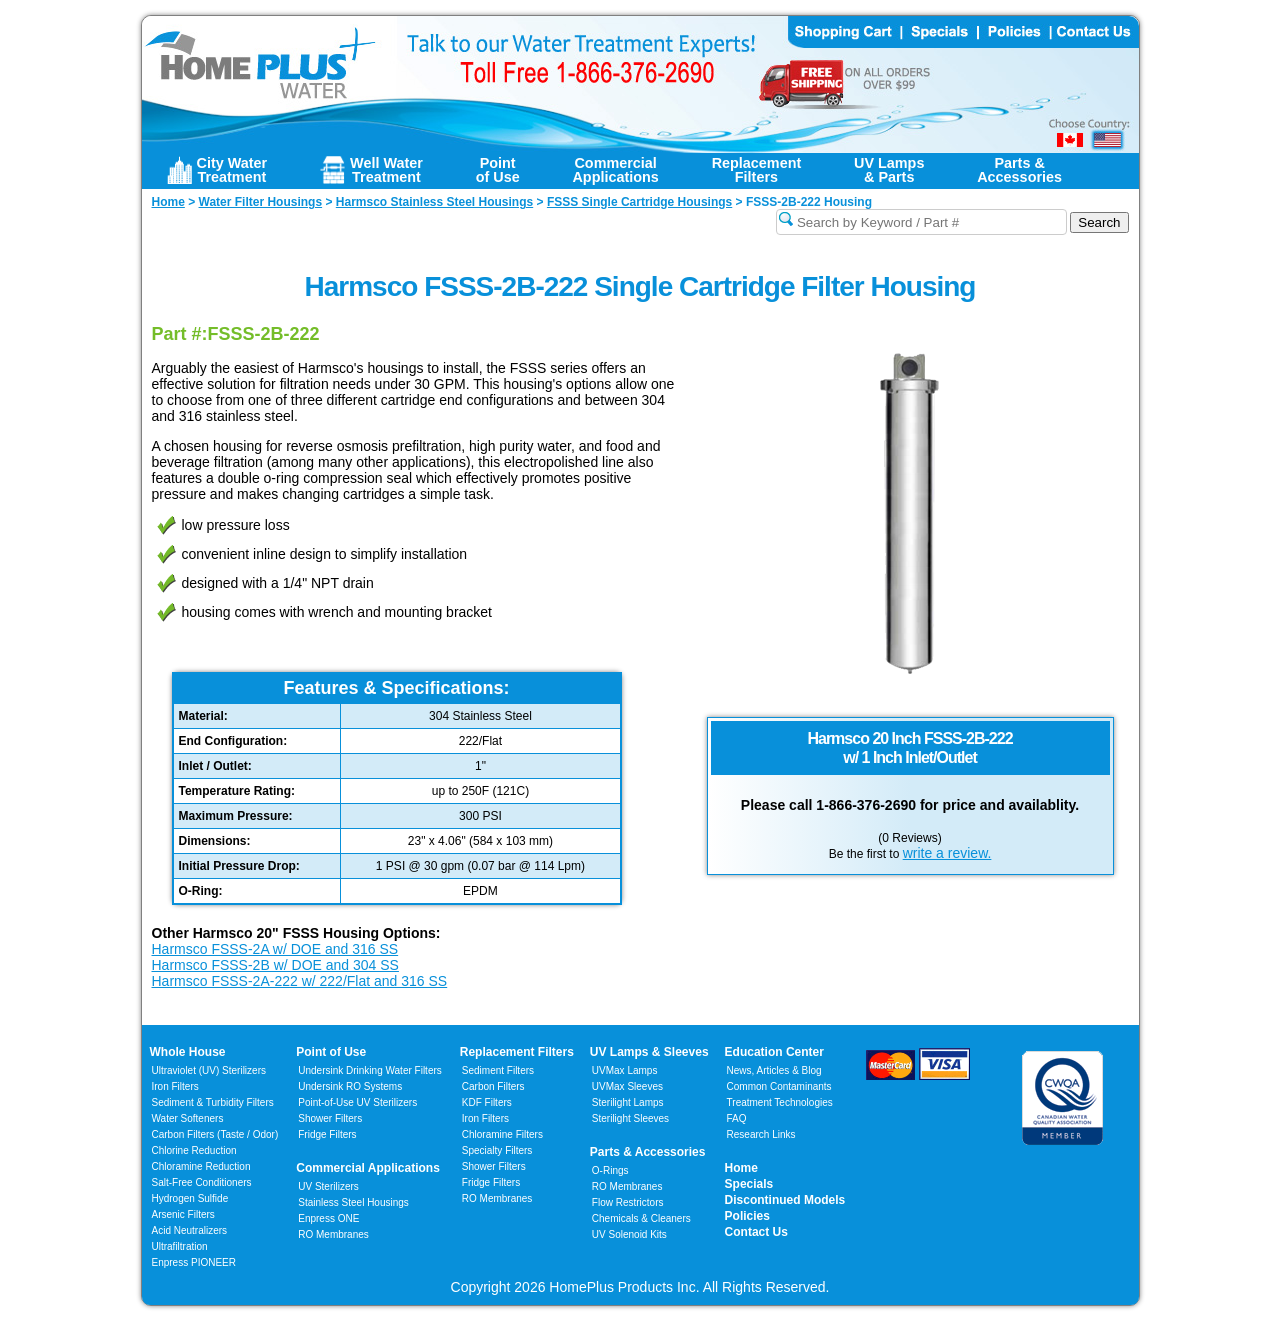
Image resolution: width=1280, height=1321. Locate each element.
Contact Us (756, 1232)
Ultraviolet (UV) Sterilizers (209, 1070)
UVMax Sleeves (627, 1086)
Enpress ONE (328, 1218)
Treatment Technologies (780, 1102)
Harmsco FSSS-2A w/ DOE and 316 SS (275, 949)
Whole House (188, 1052)
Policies (747, 1216)
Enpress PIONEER (194, 1262)
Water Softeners (188, 1118)
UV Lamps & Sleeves (649, 1052)
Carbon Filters (215, 1134)
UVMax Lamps (625, 1070)
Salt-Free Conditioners (202, 1182)
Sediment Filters (498, 1070)
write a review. (947, 853)
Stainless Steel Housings (353, 1202)
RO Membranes (333, 1234)
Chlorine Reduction (194, 1150)
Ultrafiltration (180, 1246)
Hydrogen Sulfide (190, 1198)
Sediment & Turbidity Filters (213, 1102)
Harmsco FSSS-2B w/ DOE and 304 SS (275, 965)
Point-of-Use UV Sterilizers (357, 1102)
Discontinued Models (785, 1200)
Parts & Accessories (648, 1152)
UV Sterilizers (328, 1186)
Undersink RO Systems (350, 1086)
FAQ (737, 1118)
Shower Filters (330, 1118)
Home (741, 1168)
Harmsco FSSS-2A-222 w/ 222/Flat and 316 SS (300, 981)
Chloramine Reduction (201, 1166)
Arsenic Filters (183, 1214)
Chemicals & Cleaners (641, 1218)
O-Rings (610, 1170)
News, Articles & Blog (774, 1070)
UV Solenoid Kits (629, 1234)
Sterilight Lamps (628, 1102)
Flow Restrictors (628, 1202)
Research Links (761, 1134)
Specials (749, 1184)
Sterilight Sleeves (630, 1118)
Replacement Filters (517, 1052)
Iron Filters (175, 1086)
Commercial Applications (368, 1168)
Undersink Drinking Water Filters (370, 1070)
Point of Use (331, 1052)
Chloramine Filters (502, 1134)
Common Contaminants (779, 1086)
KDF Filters (487, 1102)
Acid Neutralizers (190, 1230)
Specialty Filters (497, 1150)
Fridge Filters (327, 1134)
